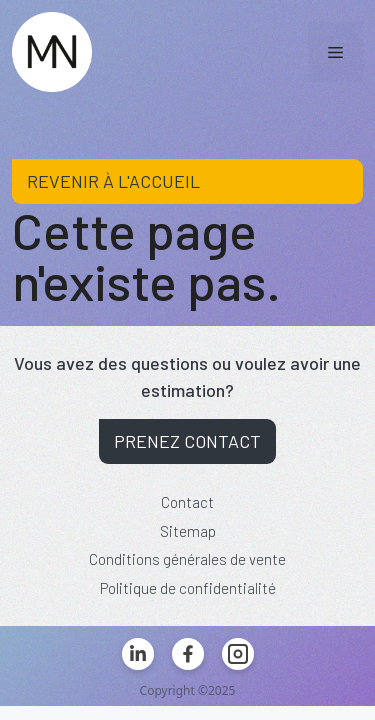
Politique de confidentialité (188, 588)
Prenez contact (187, 441)
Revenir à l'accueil (113, 181)
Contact (187, 502)
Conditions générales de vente (187, 559)
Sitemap (188, 531)
